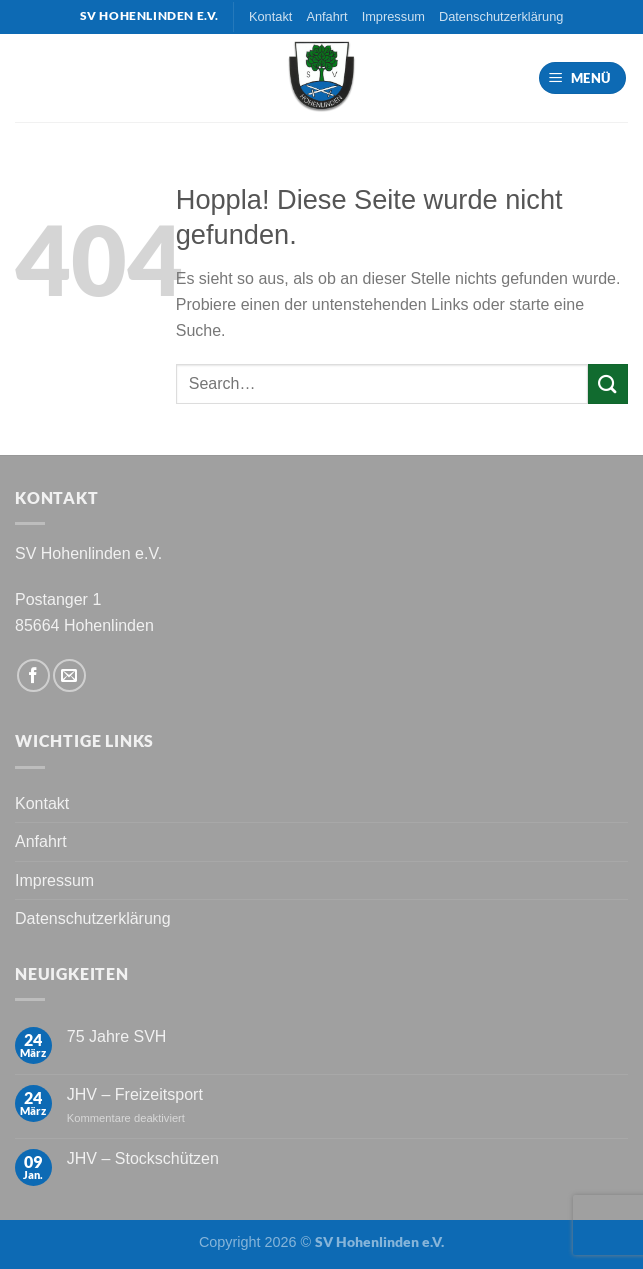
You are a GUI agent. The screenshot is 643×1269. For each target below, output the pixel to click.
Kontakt (270, 16)
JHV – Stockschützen (143, 1158)
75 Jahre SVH (117, 1036)
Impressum (393, 16)
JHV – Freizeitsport (135, 1094)
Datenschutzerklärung (501, 16)
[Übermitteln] (608, 383)
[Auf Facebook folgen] (33, 675)
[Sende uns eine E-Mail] (69, 675)
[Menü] (583, 78)
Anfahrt (326, 16)
